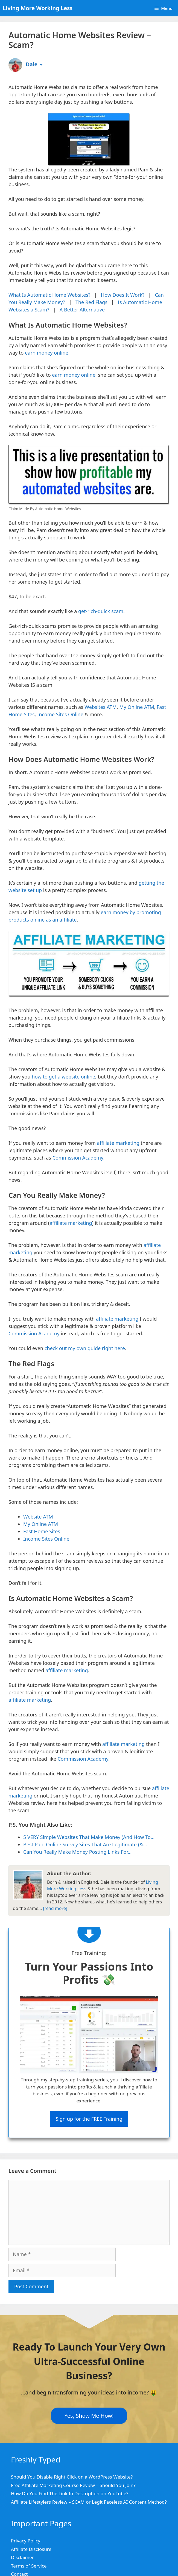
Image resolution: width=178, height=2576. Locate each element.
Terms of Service (29, 2566)
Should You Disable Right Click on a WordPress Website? (72, 2477)
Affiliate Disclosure (31, 2549)
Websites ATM (100, 707)
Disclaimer (22, 2557)
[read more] (55, 1908)
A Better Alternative (82, 309)
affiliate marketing (118, 1143)
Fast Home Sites (41, 1531)
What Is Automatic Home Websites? (49, 295)
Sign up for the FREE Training (89, 2119)
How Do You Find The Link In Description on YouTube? (69, 2493)
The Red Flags (91, 302)
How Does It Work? (123, 295)
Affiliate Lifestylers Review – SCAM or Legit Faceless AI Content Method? (89, 2502)
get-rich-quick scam (100, 611)
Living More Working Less (37, 8)
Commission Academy (77, 1157)
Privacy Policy (25, 2541)
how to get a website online (63, 1076)
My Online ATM (136, 707)
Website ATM (38, 1516)
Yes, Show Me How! (89, 2415)
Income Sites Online (60, 714)
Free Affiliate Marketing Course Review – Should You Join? (73, 2485)
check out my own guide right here (85, 1348)
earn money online (46, 352)
